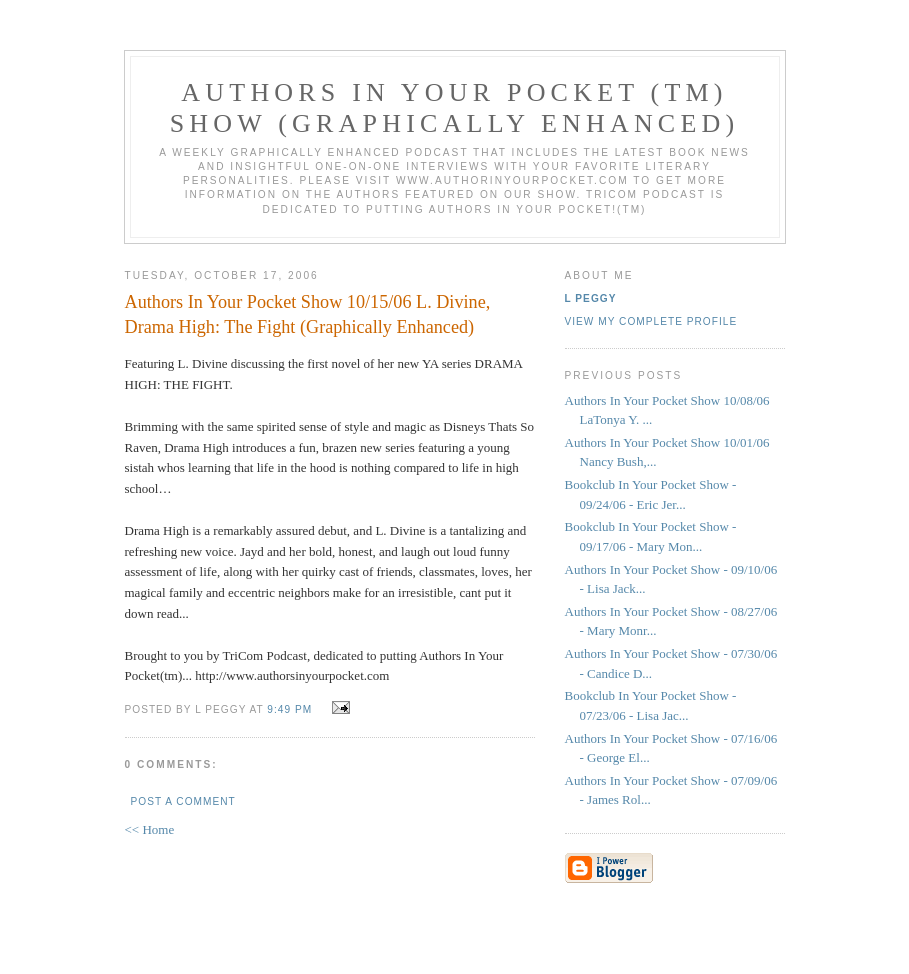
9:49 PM (289, 709)
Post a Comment (183, 801)
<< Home (150, 829)
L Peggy (591, 298)
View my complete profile (651, 321)
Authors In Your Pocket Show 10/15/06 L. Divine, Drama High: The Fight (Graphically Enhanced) (308, 314)
